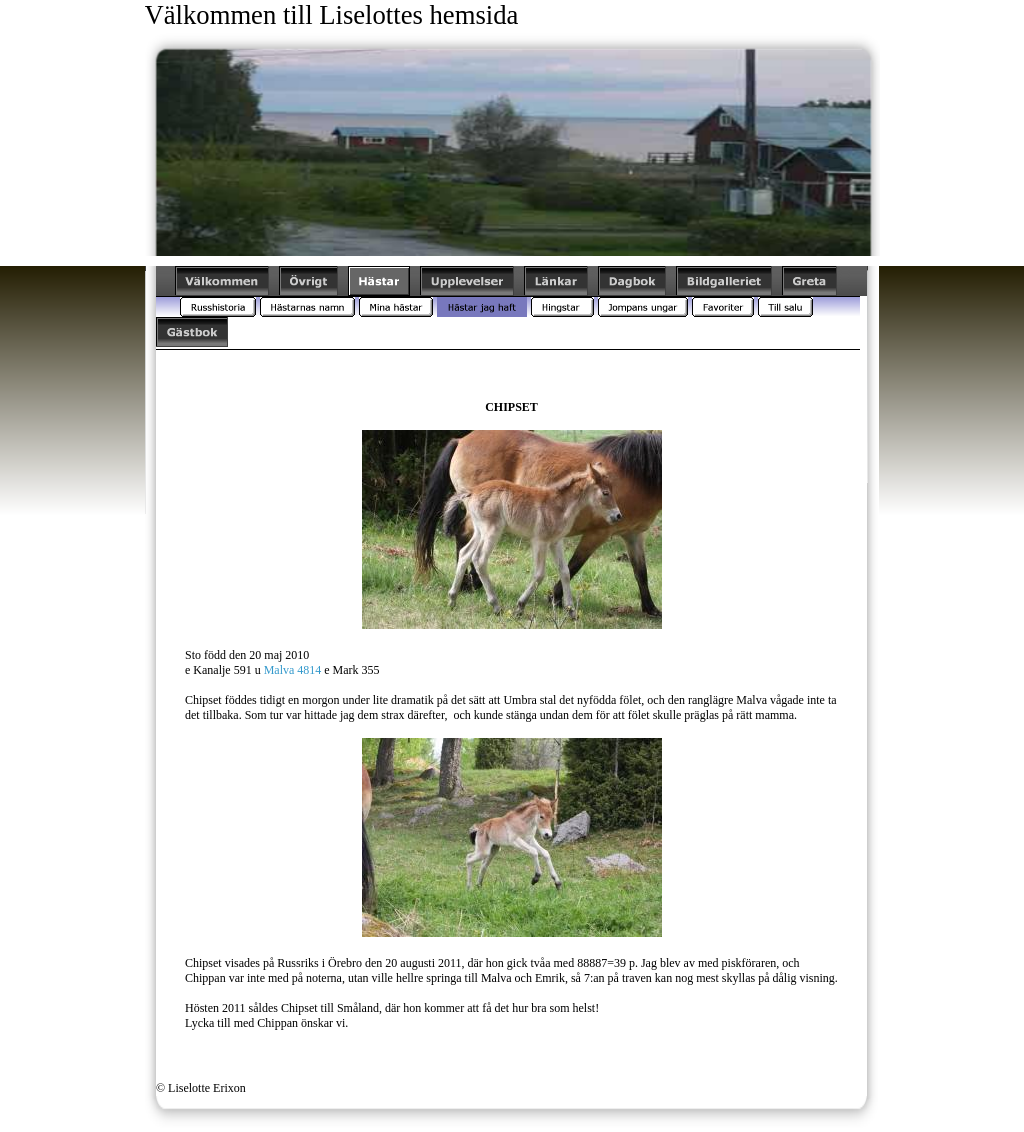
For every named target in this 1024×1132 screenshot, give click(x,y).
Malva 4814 (293, 670)
